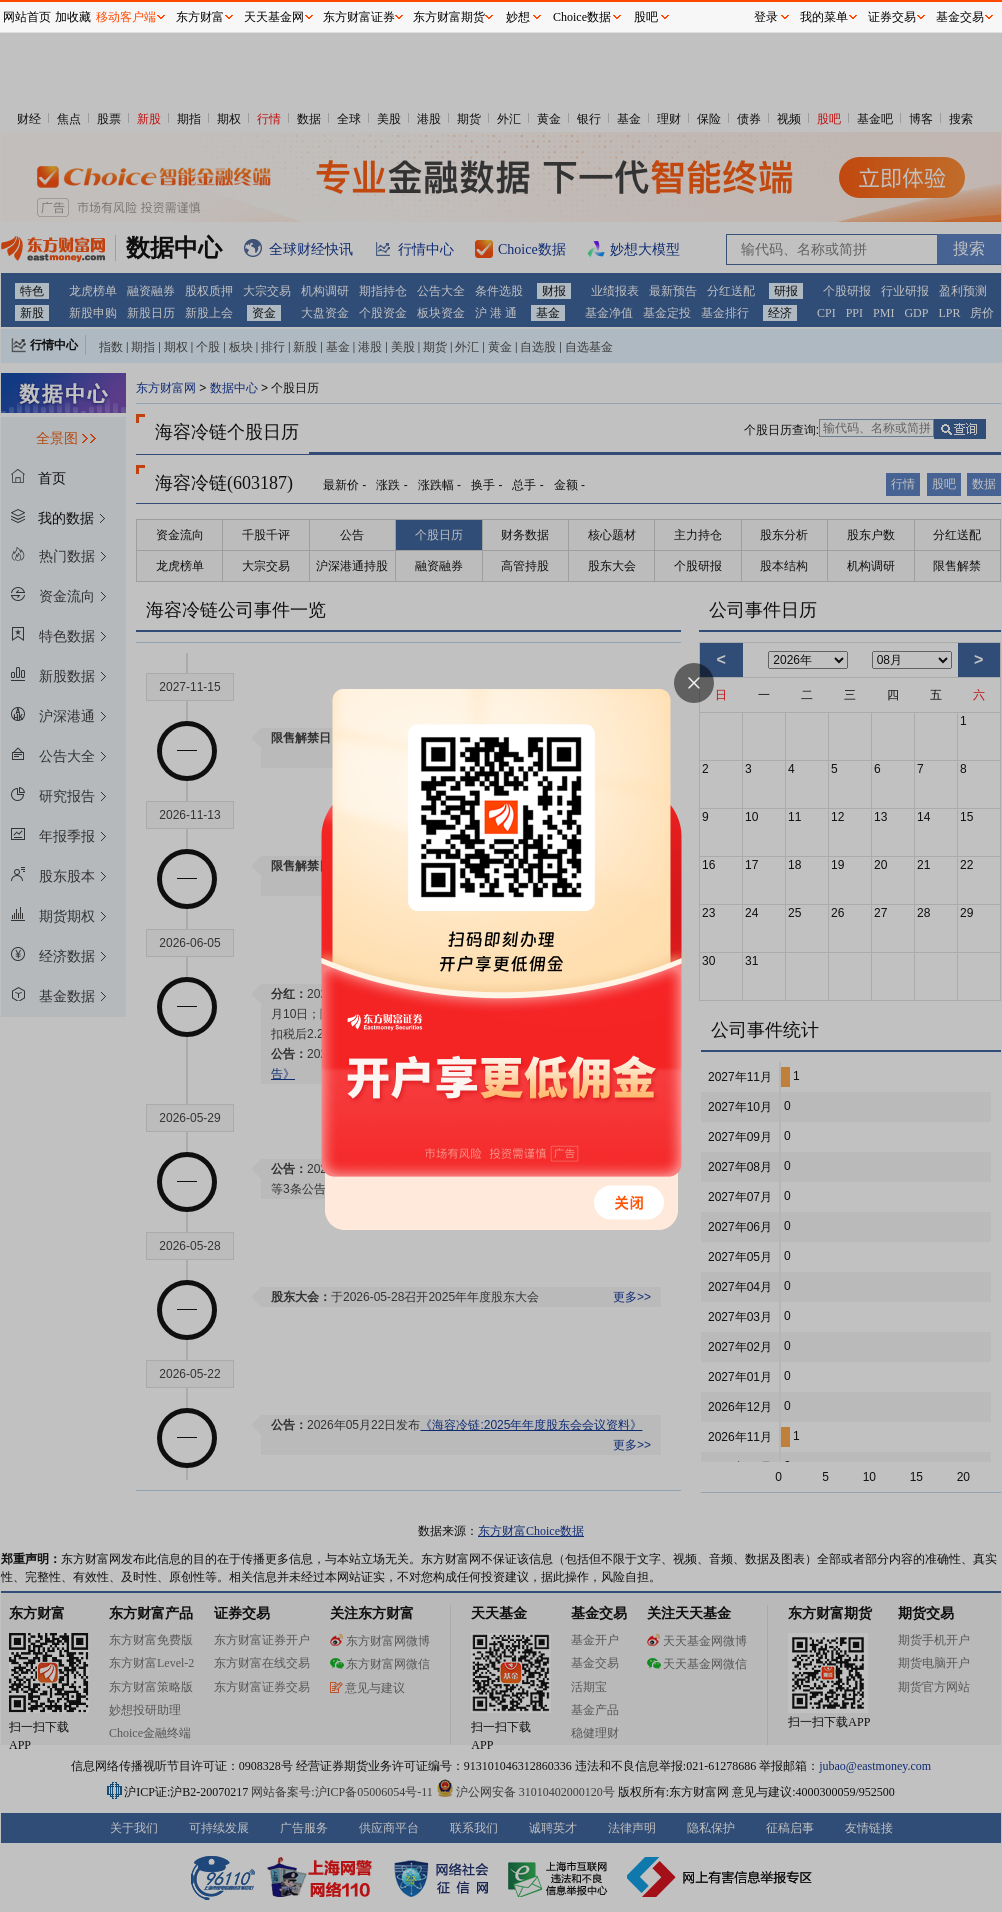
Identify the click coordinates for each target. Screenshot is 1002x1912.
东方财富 (200, 17)
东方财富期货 (449, 17)
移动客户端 (126, 17)
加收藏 (73, 17)
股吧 (646, 17)
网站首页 (27, 17)
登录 (766, 17)
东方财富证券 (359, 17)
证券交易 (892, 17)
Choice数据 (582, 17)
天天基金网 (274, 17)
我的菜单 (824, 17)
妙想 (518, 17)
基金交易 (960, 17)
